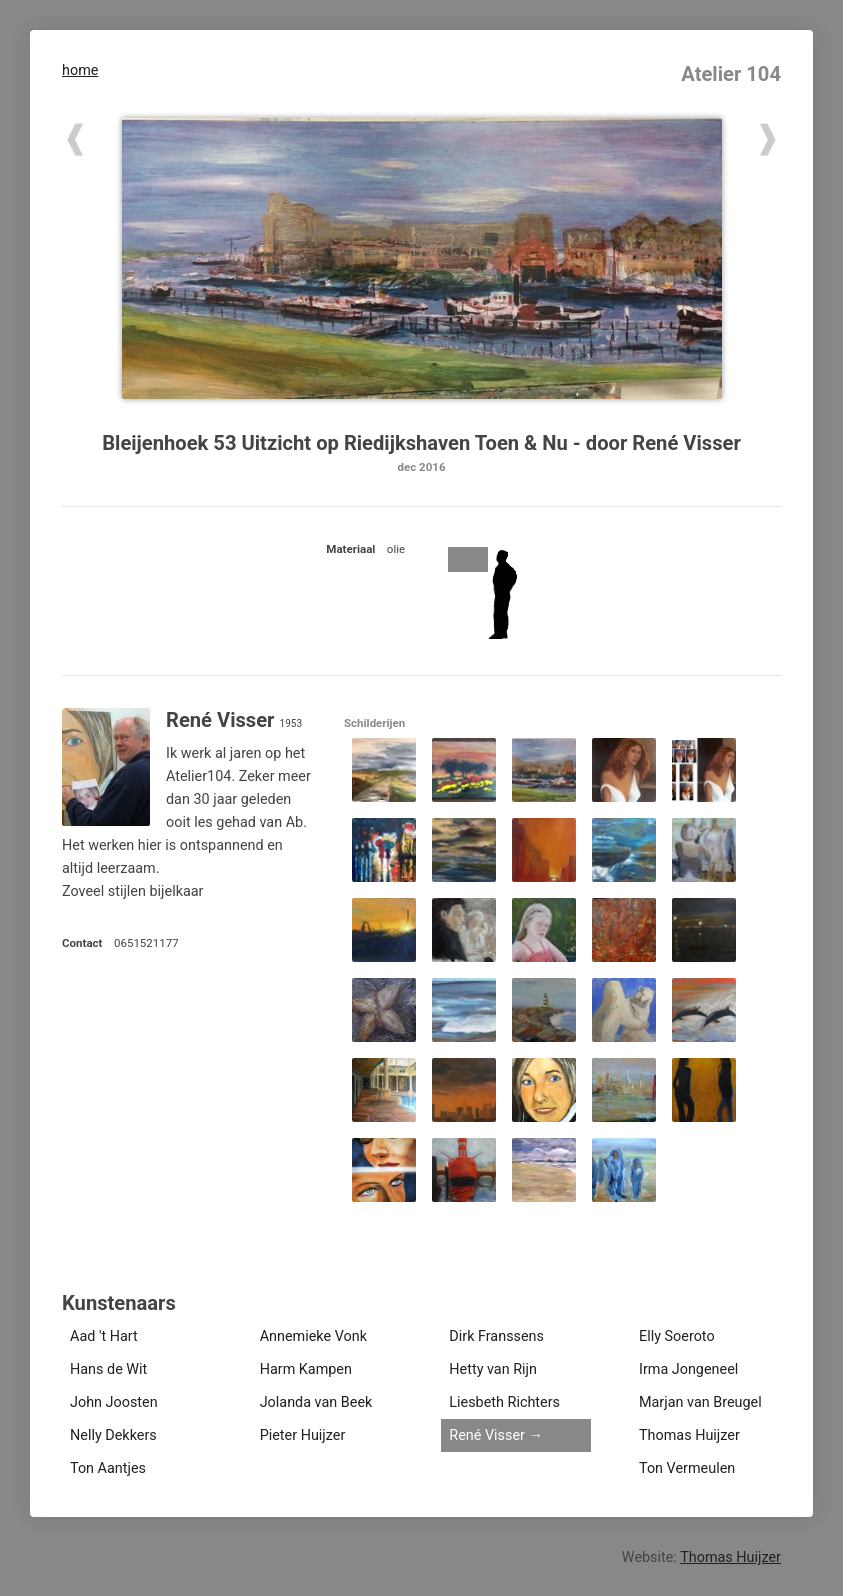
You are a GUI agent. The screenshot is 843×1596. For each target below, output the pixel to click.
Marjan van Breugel (700, 1402)
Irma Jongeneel (688, 1369)
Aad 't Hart (104, 1336)
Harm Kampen (306, 1369)
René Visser (487, 1435)
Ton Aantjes (108, 1468)
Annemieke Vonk (313, 1336)
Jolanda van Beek (316, 1402)
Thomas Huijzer (689, 1435)
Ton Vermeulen (687, 1468)
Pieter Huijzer (303, 1435)
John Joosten (114, 1402)
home (80, 70)
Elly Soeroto (677, 1336)
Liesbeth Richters (504, 1402)
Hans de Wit (108, 1369)
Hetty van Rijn (493, 1369)
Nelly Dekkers (113, 1435)
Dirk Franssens (496, 1336)
